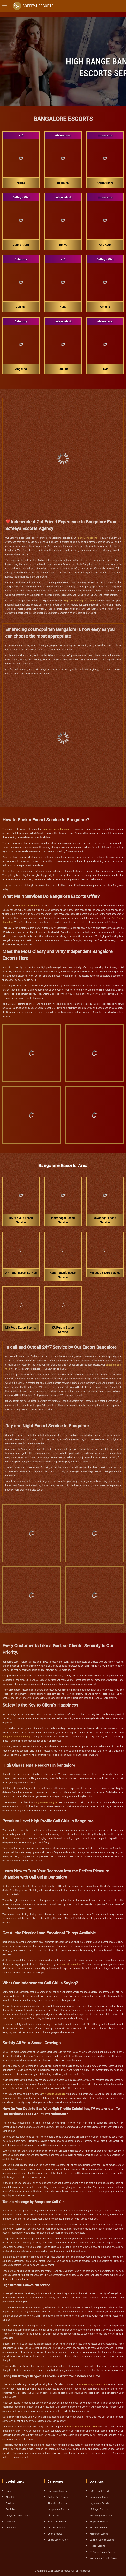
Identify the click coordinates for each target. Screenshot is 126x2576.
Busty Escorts (55, 2533)
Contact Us (11, 2527)
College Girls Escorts (58, 2497)
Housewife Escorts (57, 2491)
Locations (11, 2521)
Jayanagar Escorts (99, 2503)
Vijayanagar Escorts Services (104, 2558)
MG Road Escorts (98, 2527)
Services (10, 2503)
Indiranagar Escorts (100, 2497)
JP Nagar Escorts (99, 2509)
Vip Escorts (53, 2515)
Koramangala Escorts (101, 2515)
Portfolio (10, 2509)
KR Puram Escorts (99, 2533)
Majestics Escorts (99, 2521)
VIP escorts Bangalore (53, 2094)
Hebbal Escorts (97, 2546)
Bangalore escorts (87, 538)
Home (9, 2491)
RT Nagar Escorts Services (103, 2552)
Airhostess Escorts (57, 2503)
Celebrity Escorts (56, 2527)
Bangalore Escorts (57, 2521)
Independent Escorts (58, 2509)
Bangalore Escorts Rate (18, 2515)
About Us (10, 2497)
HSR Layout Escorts (100, 2491)
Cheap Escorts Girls (58, 2539)
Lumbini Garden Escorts (102, 2539)
